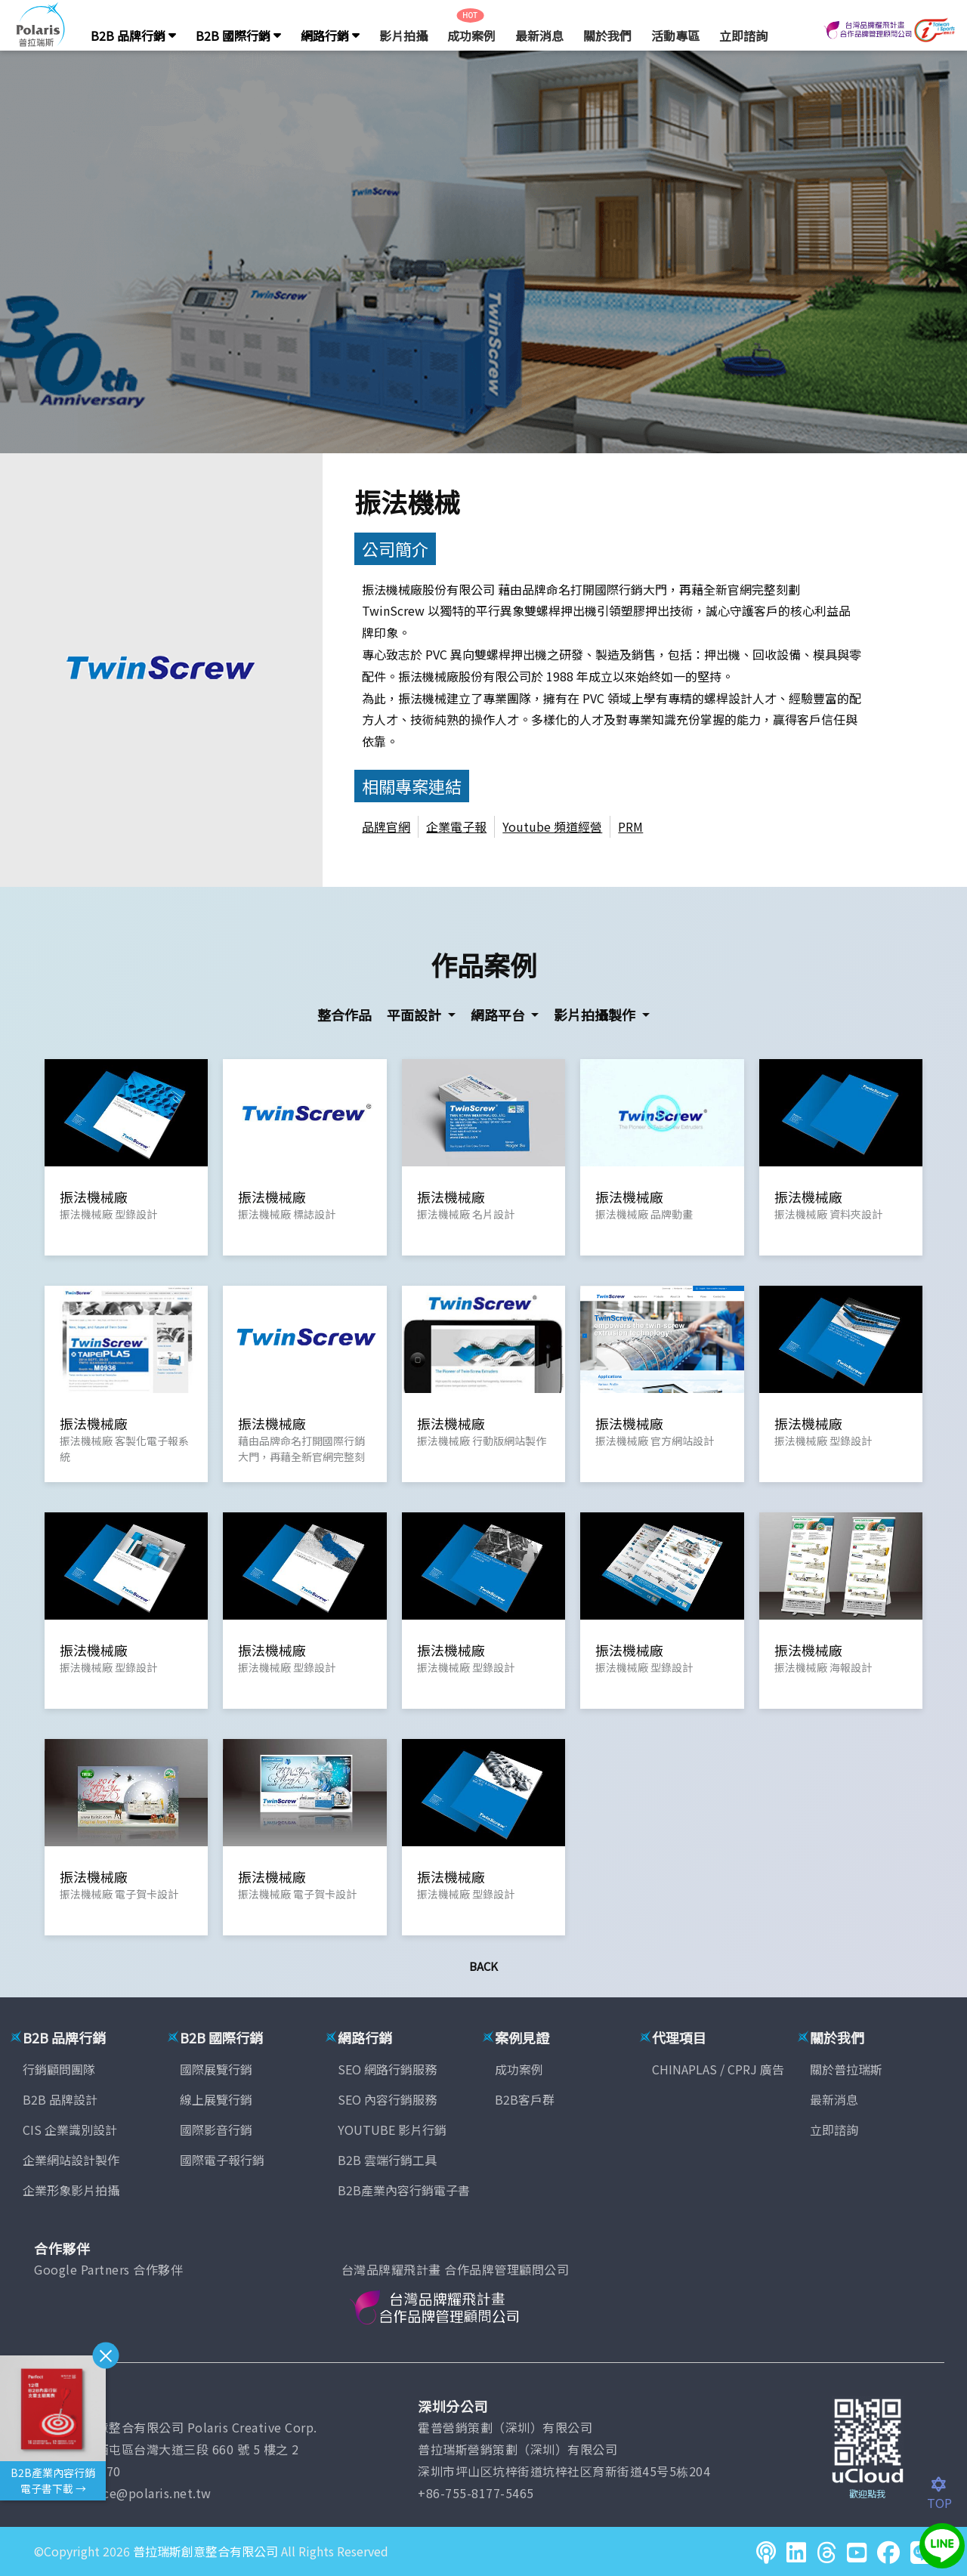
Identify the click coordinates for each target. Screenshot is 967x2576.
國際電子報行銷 (222, 2160)
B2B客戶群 (525, 2099)
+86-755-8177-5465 (476, 2493)
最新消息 (539, 35)
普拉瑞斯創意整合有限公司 (205, 2551)
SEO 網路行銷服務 (387, 2069)
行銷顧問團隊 (59, 2069)
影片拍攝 (403, 35)
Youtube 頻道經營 (552, 826)
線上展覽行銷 (216, 2099)
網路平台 (499, 1014)
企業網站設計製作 (71, 2160)
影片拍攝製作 (596, 1014)
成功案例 (471, 35)
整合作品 (344, 1014)
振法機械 (407, 501)
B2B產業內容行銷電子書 (404, 2190)
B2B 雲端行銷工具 (387, 2160)
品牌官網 (386, 826)
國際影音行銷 (216, 2129)
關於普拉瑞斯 (846, 2069)
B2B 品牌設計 (60, 2099)
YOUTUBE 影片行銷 (392, 2129)
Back (483, 1966)
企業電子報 (456, 826)
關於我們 (607, 35)
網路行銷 (330, 35)
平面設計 (415, 1014)
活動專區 (675, 35)
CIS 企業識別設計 (70, 2129)
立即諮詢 (743, 35)
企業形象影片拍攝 (71, 2190)
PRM (630, 826)
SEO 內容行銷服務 (387, 2099)
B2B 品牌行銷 (133, 35)
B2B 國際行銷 (238, 35)
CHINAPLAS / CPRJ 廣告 (718, 2069)
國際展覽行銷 (216, 2069)
